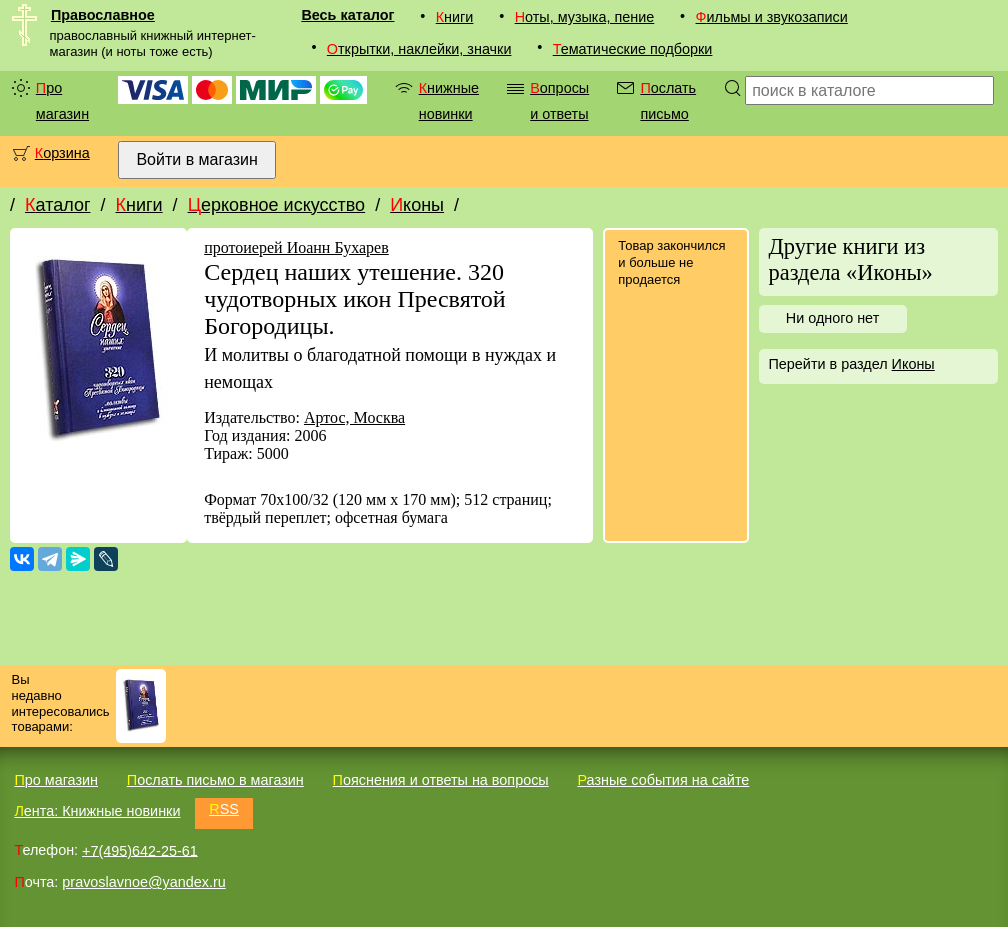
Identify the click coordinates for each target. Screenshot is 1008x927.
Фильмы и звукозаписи (772, 17)
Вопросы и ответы (559, 101)
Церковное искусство (277, 205)
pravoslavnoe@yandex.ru (143, 882)
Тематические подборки (633, 49)
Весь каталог (347, 15)
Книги (455, 17)
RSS (224, 809)
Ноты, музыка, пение (585, 17)
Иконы (417, 205)
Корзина (62, 153)
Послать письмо (668, 101)
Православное (103, 15)
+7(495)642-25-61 (140, 850)
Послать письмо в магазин (215, 780)
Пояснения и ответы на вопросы (441, 780)
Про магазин (62, 101)
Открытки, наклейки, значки (419, 49)
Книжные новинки (449, 101)
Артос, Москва (354, 417)
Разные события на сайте (663, 780)
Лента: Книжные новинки (97, 811)
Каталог (57, 205)
